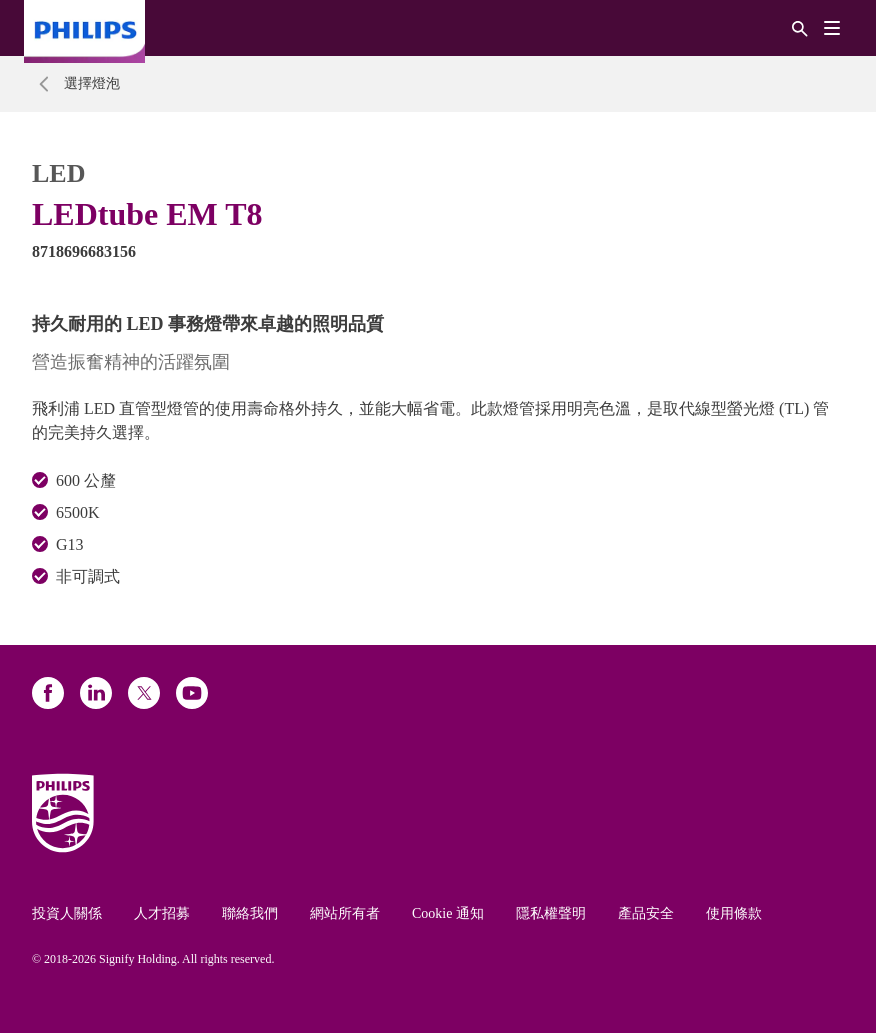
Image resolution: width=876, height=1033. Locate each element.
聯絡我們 (250, 913)
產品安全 (646, 913)
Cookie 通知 (448, 913)
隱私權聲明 (551, 913)
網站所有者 (345, 913)
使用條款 (734, 913)
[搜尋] (800, 27)
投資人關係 (67, 913)
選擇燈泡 (92, 83)
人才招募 (162, 913)
